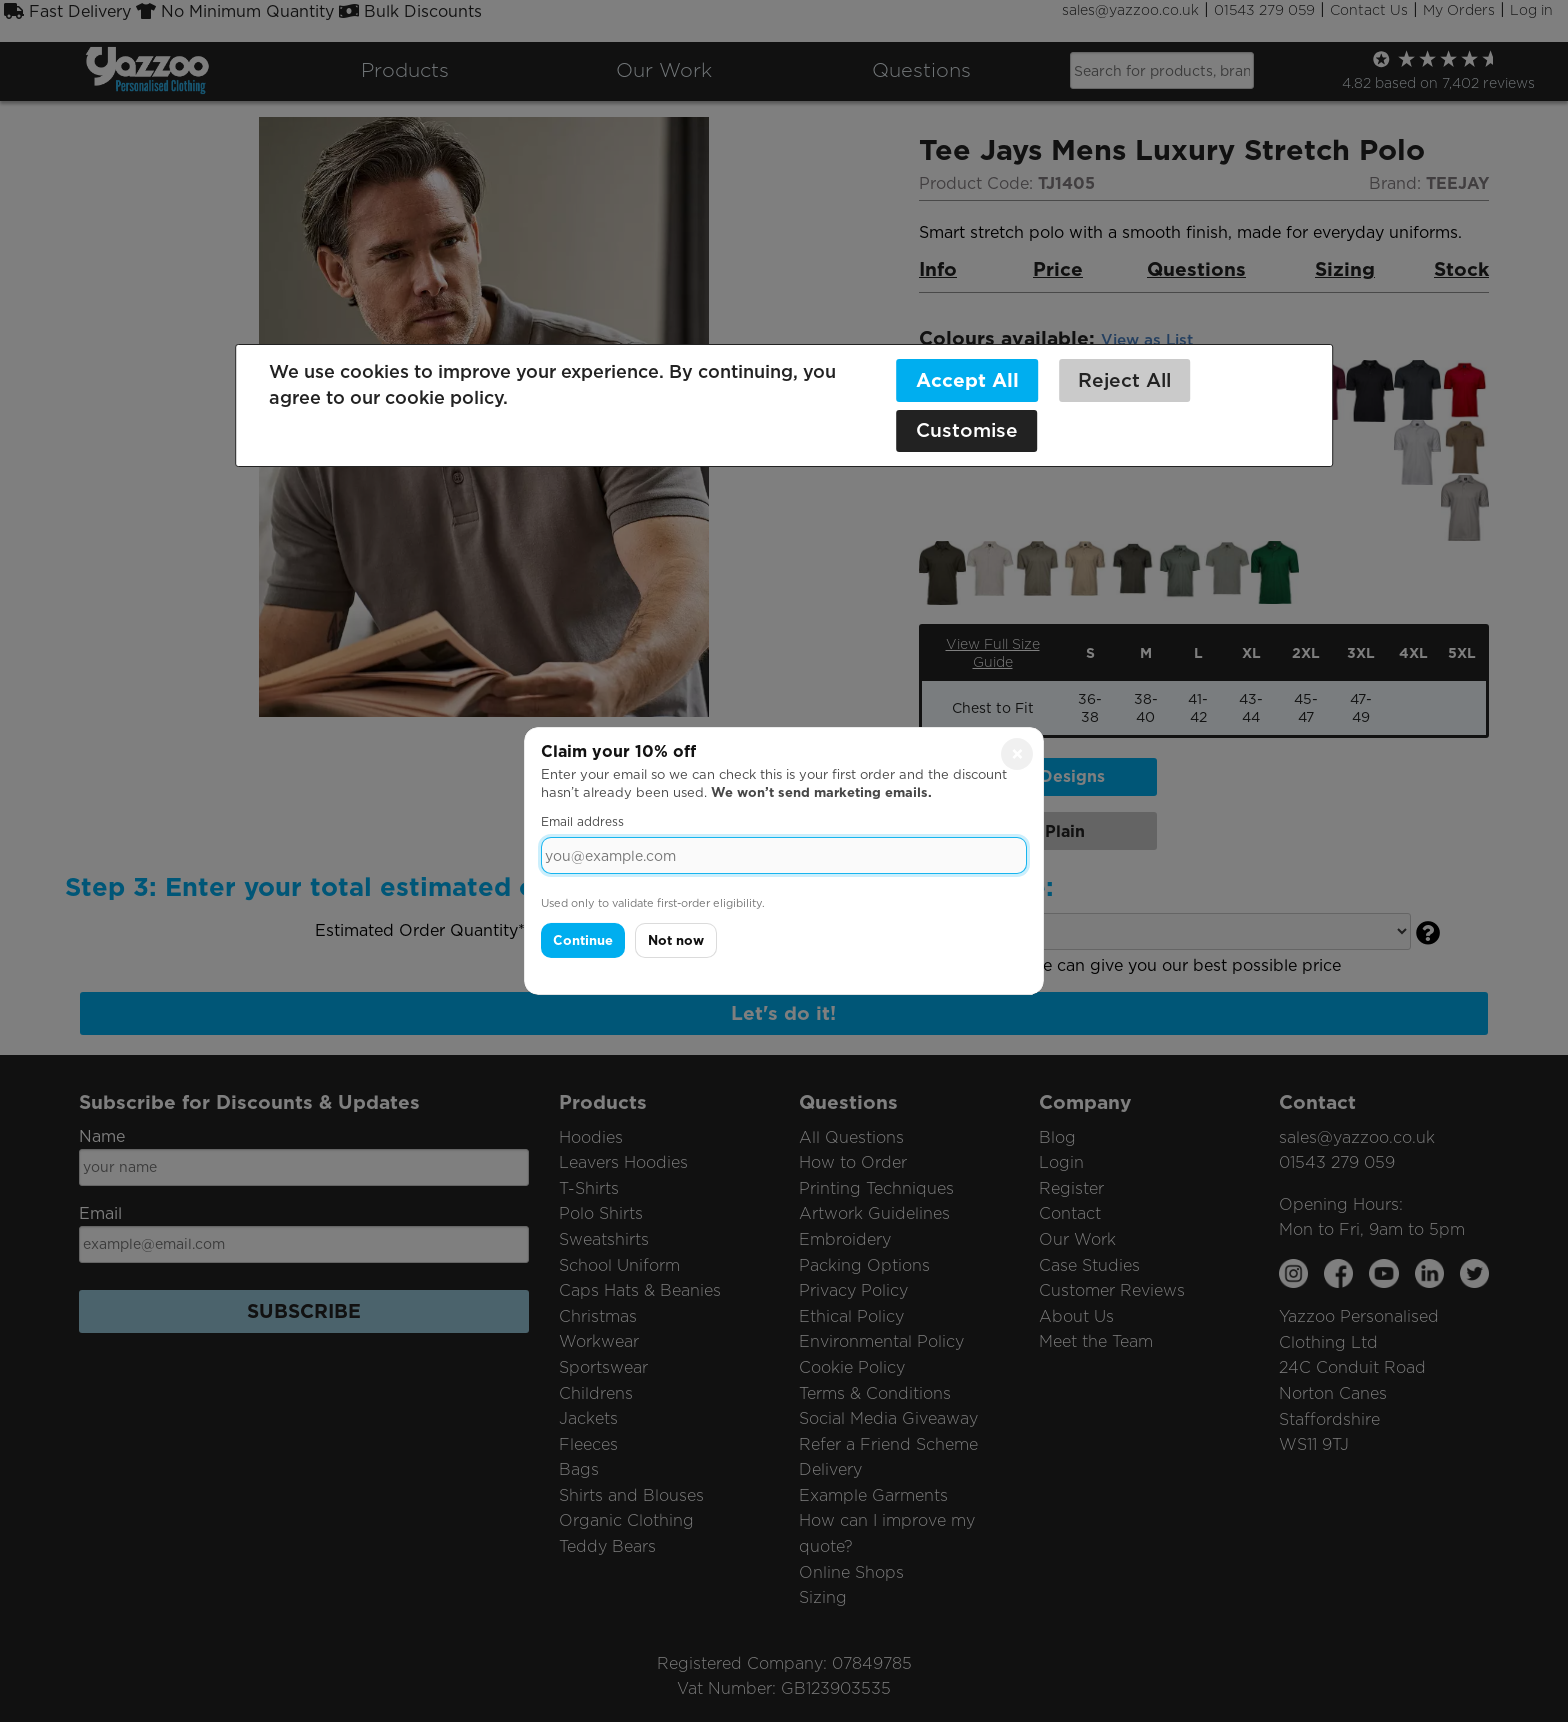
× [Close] (1017, 754)
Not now (676, 940)
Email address (582, 821)
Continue (583, 940)
